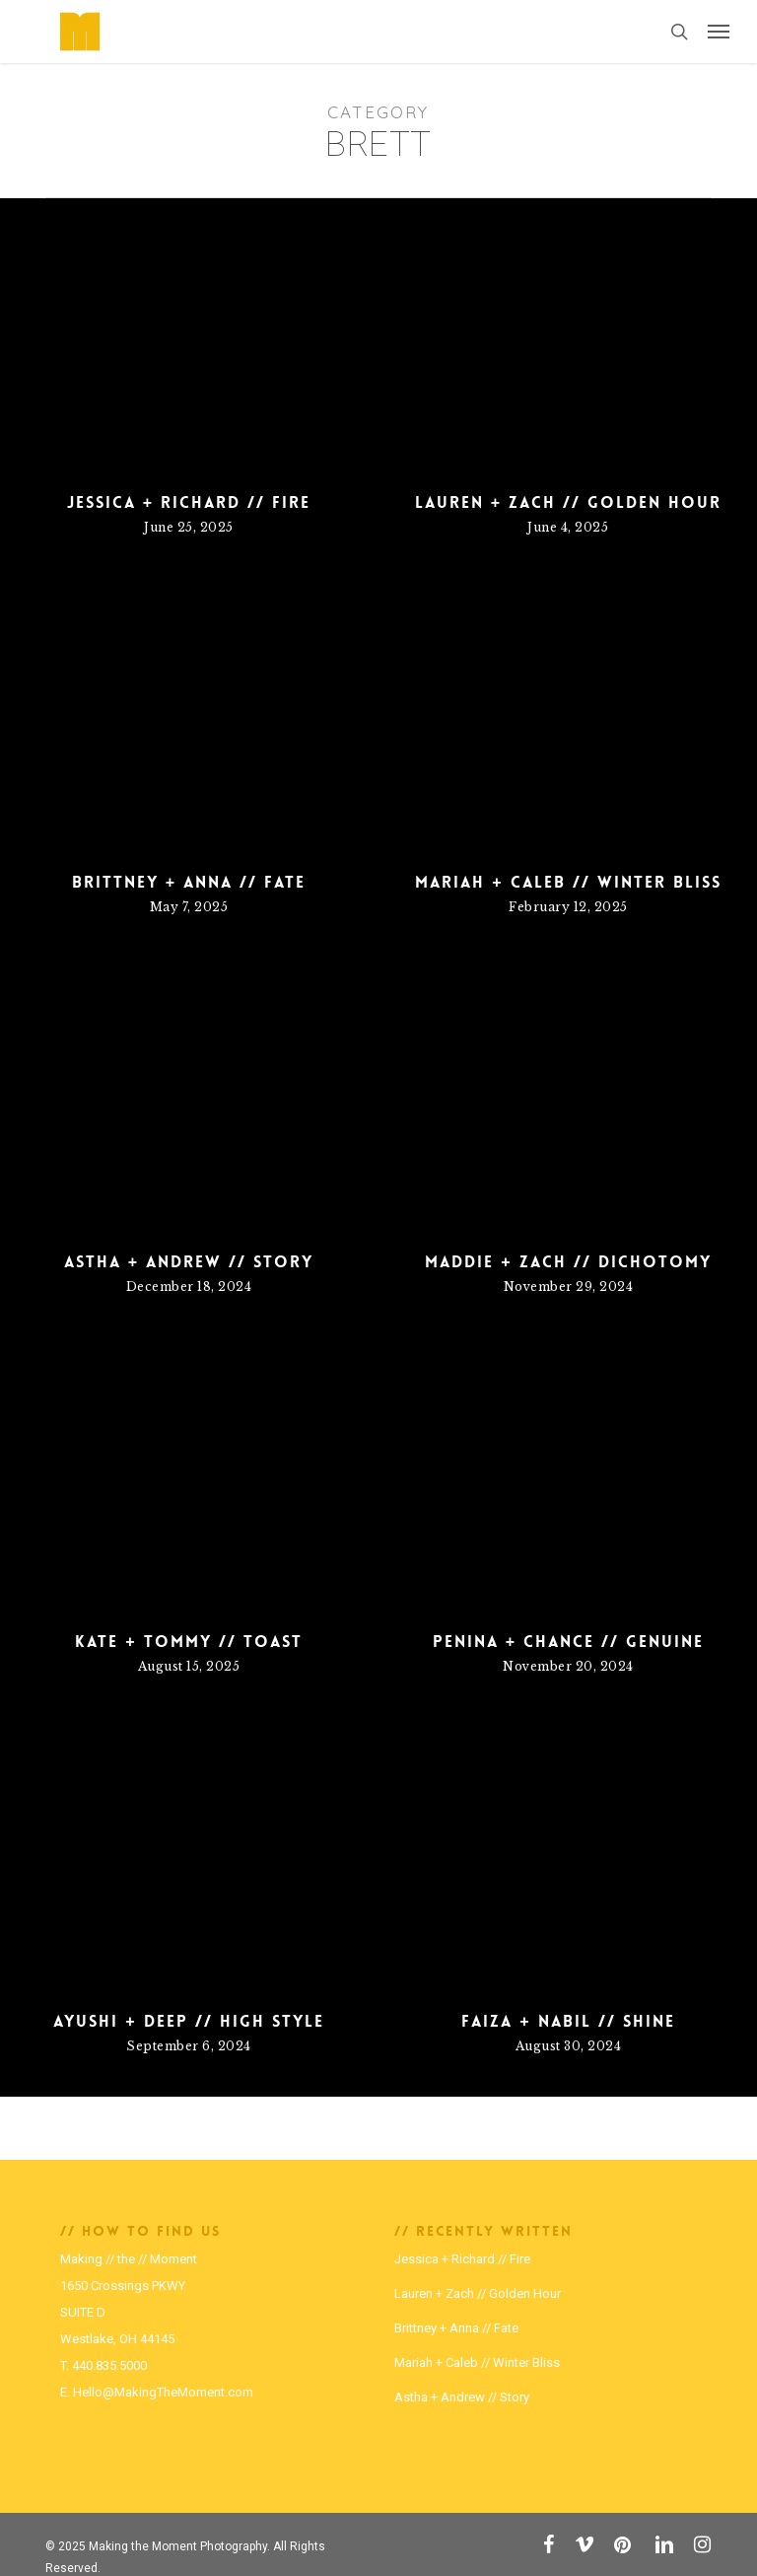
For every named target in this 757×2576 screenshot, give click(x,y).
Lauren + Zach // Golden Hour (568, 503)
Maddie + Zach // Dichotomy (568, 1267)
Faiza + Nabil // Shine (567, 2027)
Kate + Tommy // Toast (188, 1647)
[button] (718, 31)
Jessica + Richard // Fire (188, 503)
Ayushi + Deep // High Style (188, 2027)
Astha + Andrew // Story (188, 1267)
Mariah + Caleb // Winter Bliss (568, 922)
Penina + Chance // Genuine (568, 1647)
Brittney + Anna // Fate (189, 892)
